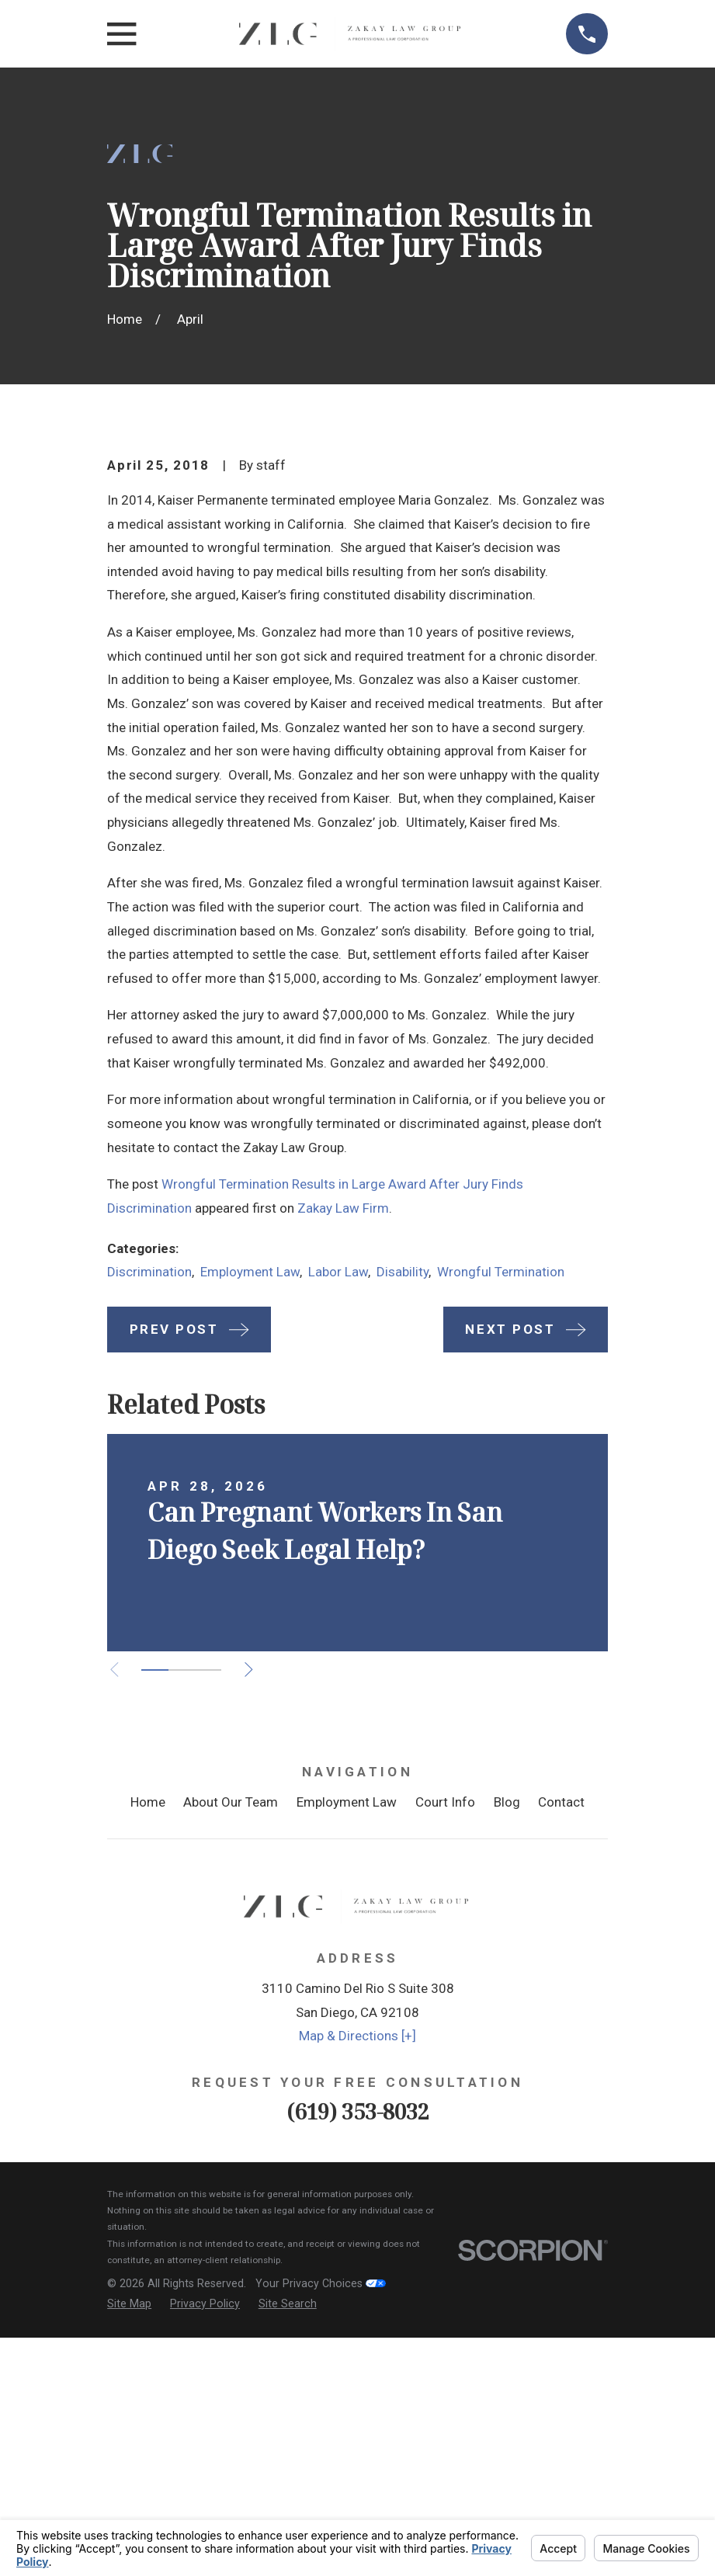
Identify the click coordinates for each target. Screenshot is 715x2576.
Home (147, 2066)
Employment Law (250, 1536)
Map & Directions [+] (357, 2299)
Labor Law (338, 1536)
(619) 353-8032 (357, 2375)
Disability (403, 1536)
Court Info (445, 2066)
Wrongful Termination (500, 1536)
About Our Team (230, 2066)
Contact (561, 2066)
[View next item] (258, 1934)
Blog (507, 2066)
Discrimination (149, 1536)
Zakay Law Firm (343, 1472)
